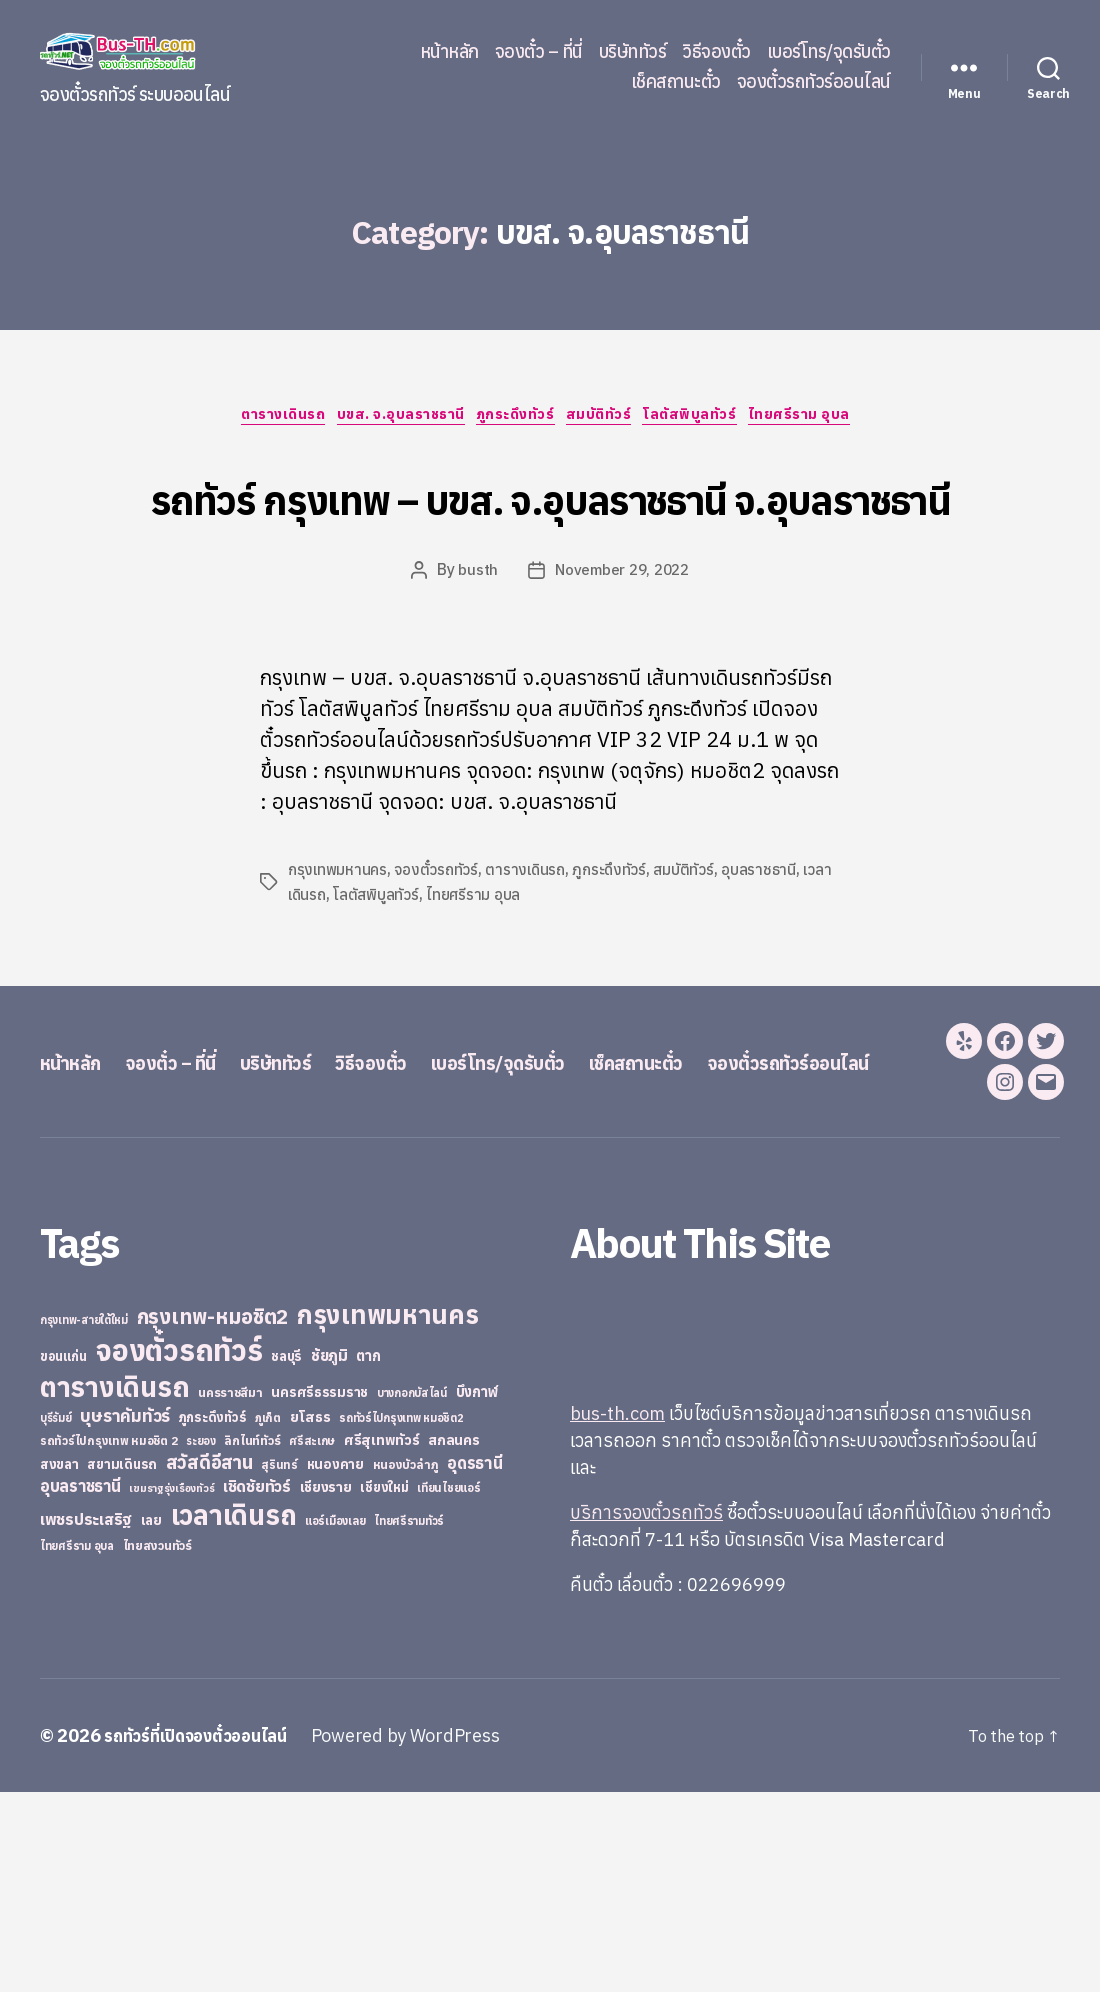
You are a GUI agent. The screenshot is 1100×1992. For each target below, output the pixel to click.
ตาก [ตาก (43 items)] (368, 1555)
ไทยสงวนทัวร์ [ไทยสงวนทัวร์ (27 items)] (157, 1745)
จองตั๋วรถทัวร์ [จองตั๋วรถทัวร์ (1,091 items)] (178, 1550)
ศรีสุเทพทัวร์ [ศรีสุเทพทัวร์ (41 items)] (382, 1640)
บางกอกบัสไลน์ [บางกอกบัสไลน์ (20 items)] (412, 1593)
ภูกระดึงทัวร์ (517, 419)
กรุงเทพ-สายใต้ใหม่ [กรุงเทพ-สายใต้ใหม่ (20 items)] (84, 1520)
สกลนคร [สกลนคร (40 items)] (453, 1640)
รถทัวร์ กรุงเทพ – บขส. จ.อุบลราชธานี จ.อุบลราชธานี (550, 532)
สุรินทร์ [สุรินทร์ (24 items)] (279, 1664)
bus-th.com (617, 1613)
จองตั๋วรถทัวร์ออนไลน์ (814, 82)
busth (474, 648)
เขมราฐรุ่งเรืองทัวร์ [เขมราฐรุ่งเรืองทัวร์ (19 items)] (171, 1688)
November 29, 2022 (622, 648)
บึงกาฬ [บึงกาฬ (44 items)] (477, 1591)
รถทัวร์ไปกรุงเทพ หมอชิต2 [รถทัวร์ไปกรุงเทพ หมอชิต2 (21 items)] (401, 1618)
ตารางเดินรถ (259, 419)
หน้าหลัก (449, 52)
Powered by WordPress (424, 1935)
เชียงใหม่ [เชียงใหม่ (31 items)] (384, 1687)
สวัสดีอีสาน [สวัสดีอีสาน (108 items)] (209, 1662)
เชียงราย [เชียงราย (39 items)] (326, 1687)
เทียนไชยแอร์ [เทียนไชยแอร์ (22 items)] (448, 1687)
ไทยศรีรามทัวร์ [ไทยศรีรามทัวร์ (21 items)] (409, 1721)
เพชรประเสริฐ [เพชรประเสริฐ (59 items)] (86, 1719)
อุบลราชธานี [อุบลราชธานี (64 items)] (80, 1685)
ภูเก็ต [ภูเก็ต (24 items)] (268, 1617)
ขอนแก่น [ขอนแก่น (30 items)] (63, 1556)
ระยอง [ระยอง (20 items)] (201, 1641)
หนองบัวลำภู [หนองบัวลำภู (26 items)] (406, 1664)
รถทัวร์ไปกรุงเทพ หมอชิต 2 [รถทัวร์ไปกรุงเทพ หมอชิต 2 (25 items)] (108, 1640)
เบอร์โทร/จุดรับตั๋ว (829, 52)
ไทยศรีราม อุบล (832, 419)
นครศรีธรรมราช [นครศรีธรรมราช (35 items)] (319, 1592)
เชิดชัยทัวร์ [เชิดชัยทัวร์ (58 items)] (257, 1686)
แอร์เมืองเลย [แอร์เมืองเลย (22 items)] (335, 1720)
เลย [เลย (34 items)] (151, 1720)
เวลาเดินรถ (322, 971)
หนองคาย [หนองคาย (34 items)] (335, 1664)
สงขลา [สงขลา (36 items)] (59, 1664)
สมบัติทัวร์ (611, 419)
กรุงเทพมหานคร (339, 947)
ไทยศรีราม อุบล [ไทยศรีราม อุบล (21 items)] (77, 1746)
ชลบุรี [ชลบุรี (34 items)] (286, 1556)
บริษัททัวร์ (633, 52)
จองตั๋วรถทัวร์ (439, 947)
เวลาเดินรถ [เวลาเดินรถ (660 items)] (234, 1714)
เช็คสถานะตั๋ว (676, 82)
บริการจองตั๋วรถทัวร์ (646, 1712)
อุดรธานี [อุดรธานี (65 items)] (474, 1662)
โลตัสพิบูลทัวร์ (713, 419)
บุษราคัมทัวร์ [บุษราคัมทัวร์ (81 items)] (125, 1615)
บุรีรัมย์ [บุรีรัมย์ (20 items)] (56, 1618)
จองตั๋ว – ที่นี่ (539, 52)
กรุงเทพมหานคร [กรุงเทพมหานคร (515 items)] (388, 1514)
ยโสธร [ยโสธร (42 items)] (310, 1616)
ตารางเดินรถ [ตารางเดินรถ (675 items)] (114, 1586)
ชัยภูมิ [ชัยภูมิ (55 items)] (329, 1555)
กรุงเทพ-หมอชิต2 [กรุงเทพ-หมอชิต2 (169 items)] (213, 1516)
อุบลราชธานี (767, 947)
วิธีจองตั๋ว (716, 52)
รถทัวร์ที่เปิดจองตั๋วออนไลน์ (205, 1935)
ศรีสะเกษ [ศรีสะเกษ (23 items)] (312, 1640)
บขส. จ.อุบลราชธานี (389, 419)
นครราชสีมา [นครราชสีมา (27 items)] (230, 1592)
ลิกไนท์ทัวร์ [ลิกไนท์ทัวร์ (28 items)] (252, 1640)
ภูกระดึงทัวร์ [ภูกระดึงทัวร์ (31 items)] (213, 1617)
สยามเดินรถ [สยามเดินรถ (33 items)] (122, 1664)
